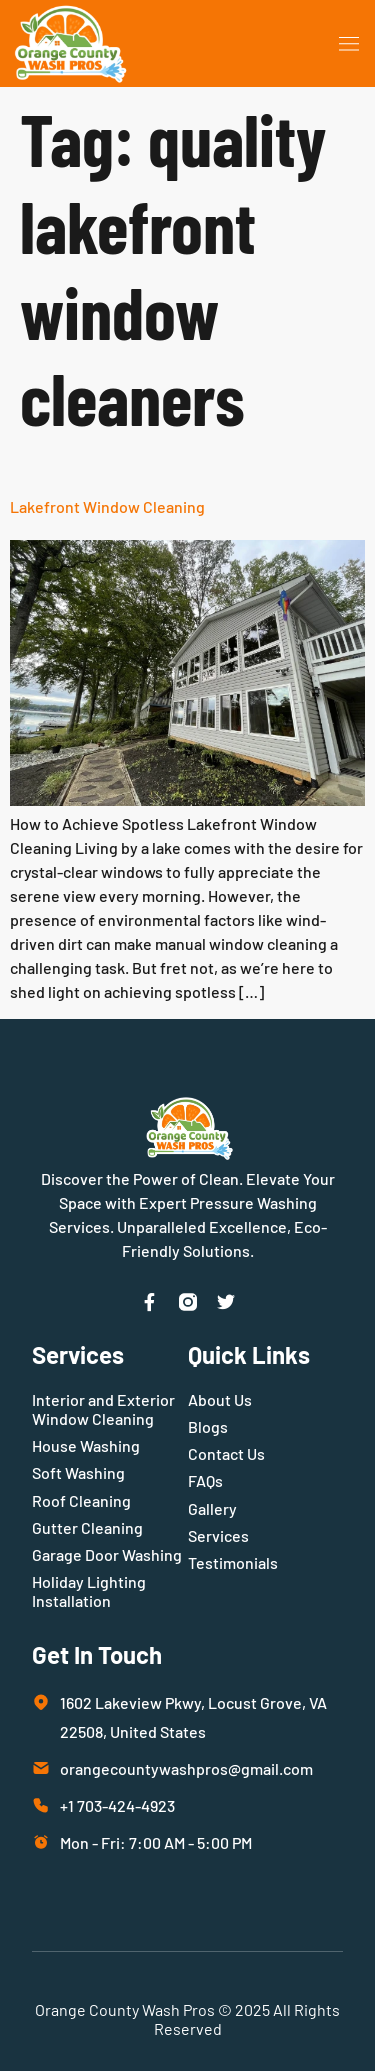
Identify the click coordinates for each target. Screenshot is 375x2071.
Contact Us (226, 1453)
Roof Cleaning (81, 1500)
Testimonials (233, 1562)
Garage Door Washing (107, 1554)
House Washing (86, 1445)
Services (218, 1535)
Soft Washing (78, 1472)
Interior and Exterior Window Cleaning (103, 1409)
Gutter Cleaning (87, 1527)
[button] (349, 44)
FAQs (205, 1480)
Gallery (212, 1508)
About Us (220, 1399)
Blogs (208, 1426)
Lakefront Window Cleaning (107, 506)
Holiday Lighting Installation (89, 1591)
